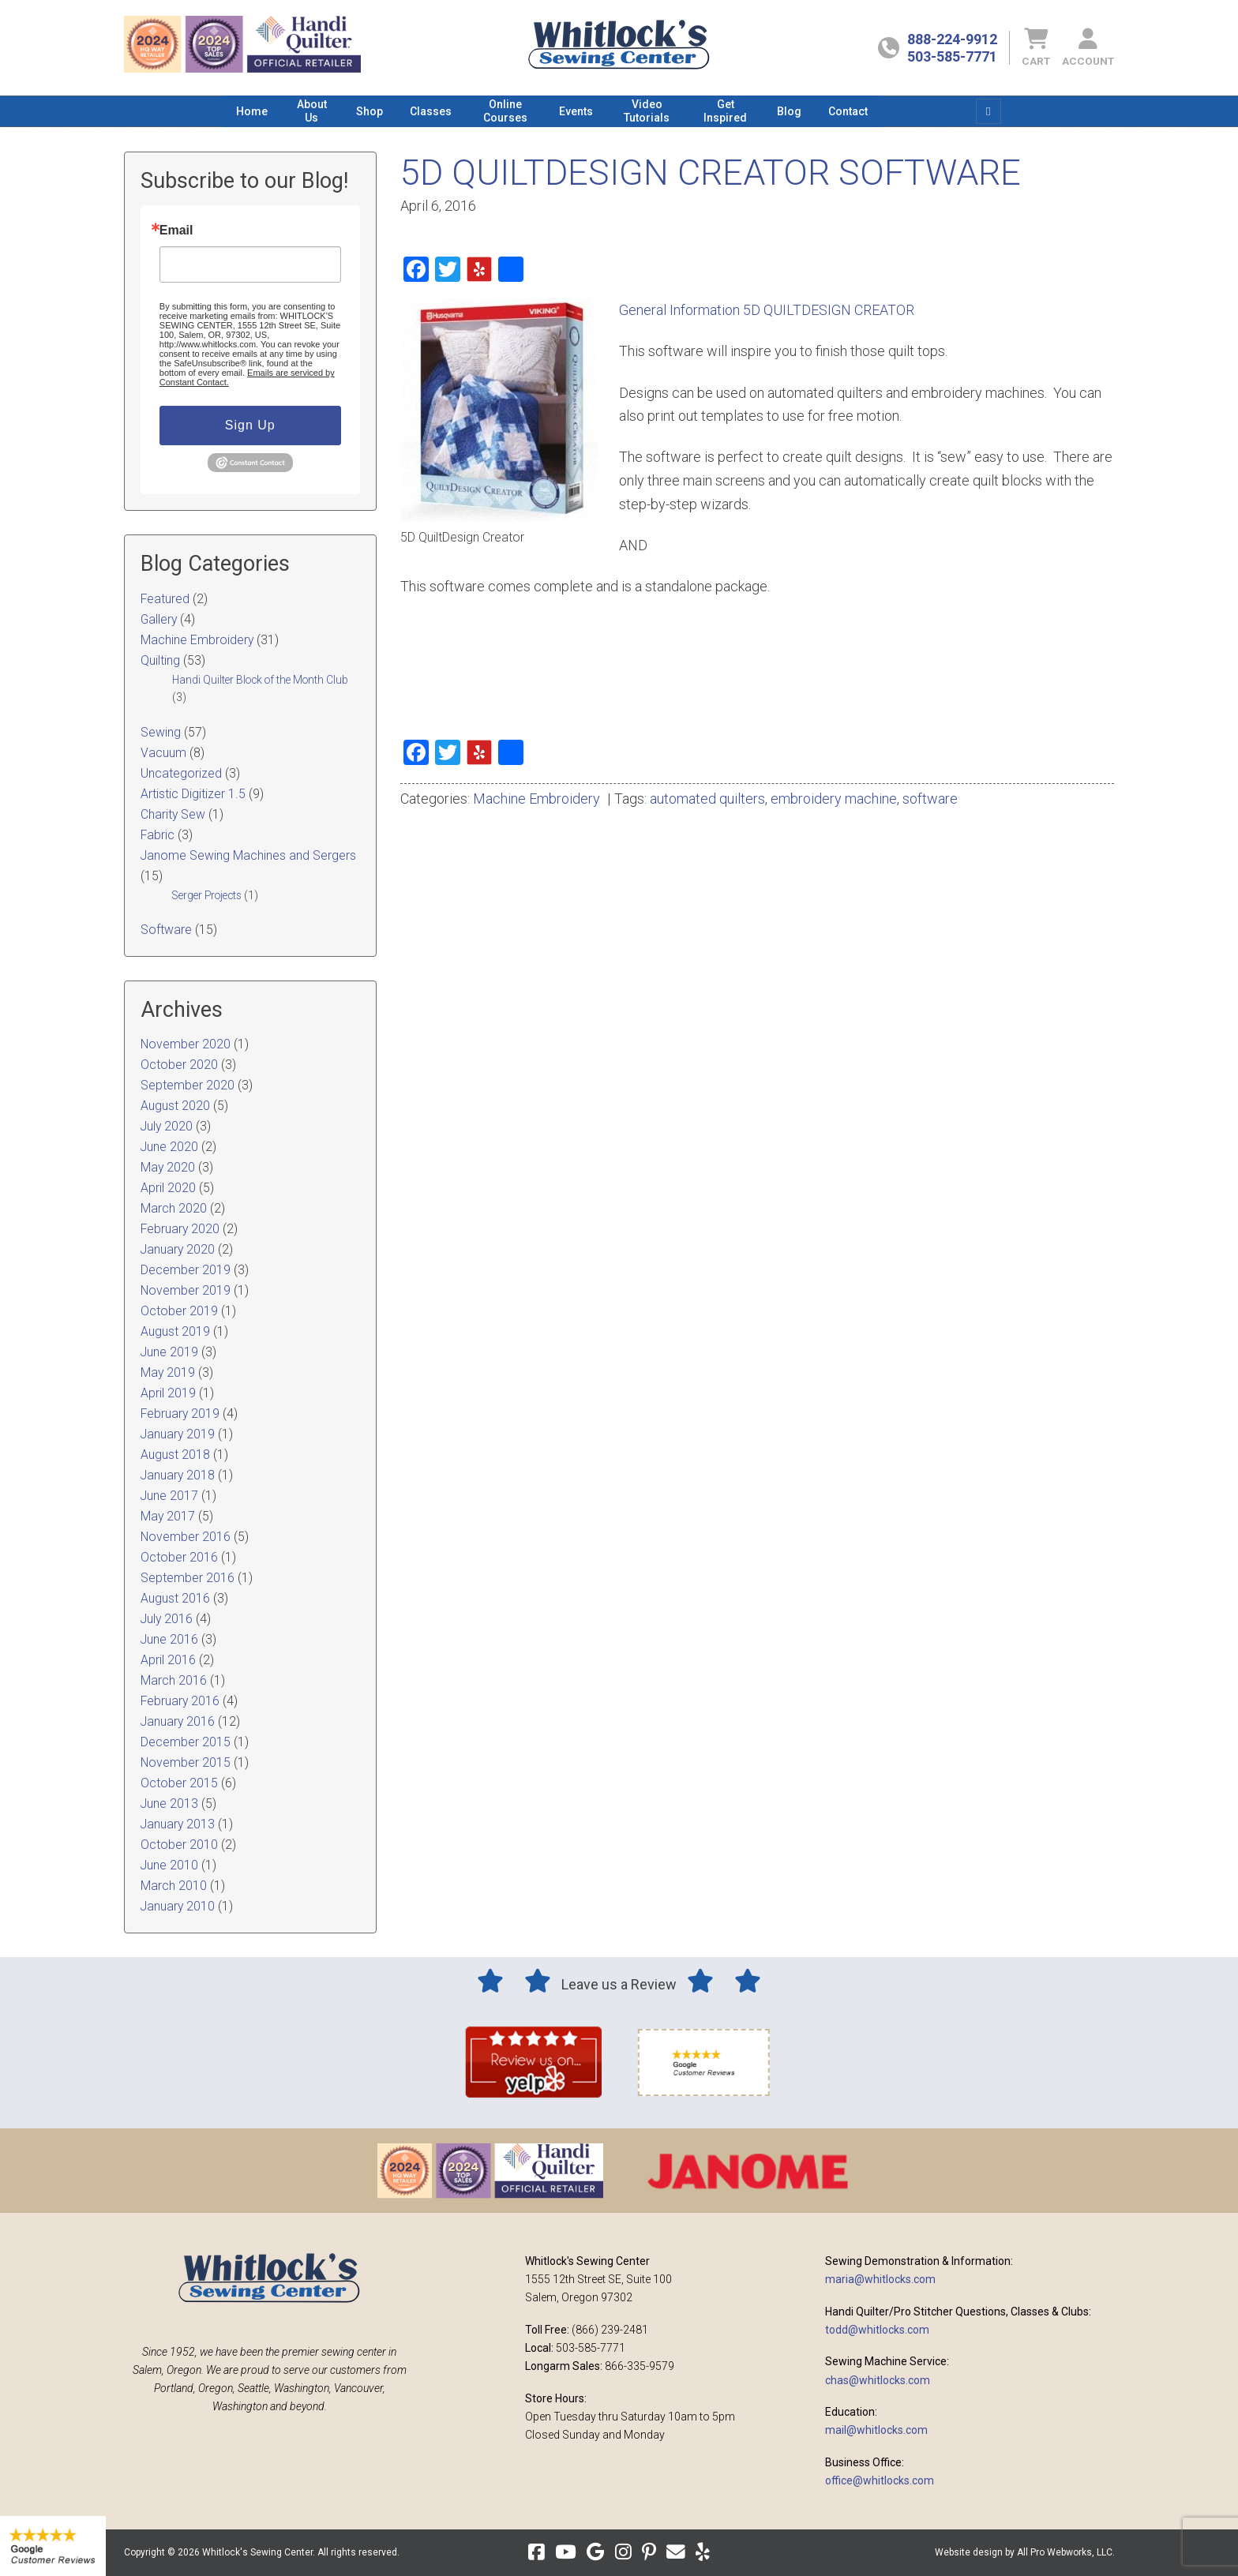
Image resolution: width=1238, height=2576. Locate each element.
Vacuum (163, 752)
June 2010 (169, 1865)
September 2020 (187, 1085)
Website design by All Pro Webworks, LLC (1023, 2552)
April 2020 (168, 1187)
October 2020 (179, 1064)
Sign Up (250, 425)
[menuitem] (252, 111)
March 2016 (174, 1680)
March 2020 (174, 1208)
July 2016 (167, 1618)
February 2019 (180, 1413)
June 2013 (169, 1803)
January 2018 (178, 1475)
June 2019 (169, 1351)
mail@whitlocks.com (876, 2430)
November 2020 (186, 1044)
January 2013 (178, 1824)
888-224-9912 (952, 39)
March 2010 (174, 1885)
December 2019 (186, 1269)
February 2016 (180, 1700)
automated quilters (707, 798)
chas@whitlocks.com (877, 2380)
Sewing (161, 732)
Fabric (157, 834)
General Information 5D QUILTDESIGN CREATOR (766, 310)
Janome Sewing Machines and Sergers (248, 855)
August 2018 (175, 1454)
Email (176, 230)
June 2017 (169, 1495)
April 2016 (168, 1659)
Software (166, 929)
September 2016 (187, 1577)
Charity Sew (173, 814)
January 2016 (178, 1721)
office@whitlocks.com (879, 2480)
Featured (165, 598)
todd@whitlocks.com (877, 2329)
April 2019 (168, 1392)
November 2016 (186, 1536)
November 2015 (186, 1762)
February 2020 (180, 1228)
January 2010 (178, 1906)
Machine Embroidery (536, 798)
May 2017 (168, 1516)
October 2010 (179, 1844)
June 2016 (169, 1639)
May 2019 (168, 1372)
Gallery (159, 619)
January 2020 (178, 1249)
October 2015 (179, 1782)
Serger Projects (207, 895)
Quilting (160, 660)
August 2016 (175, 1598)
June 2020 (169, 1146)
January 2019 (178, 1434)
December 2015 (186, 1741)
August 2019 (175, 1331)
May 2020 (168, 1167)
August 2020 (175, 1105)
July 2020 (167, 1126)
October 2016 (179, 1557)
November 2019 (186, 1290)
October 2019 (179, 1310)
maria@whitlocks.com (880, 2279)
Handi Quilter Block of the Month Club (260, 679)
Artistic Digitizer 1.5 (193, 793)
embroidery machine (834, 798)
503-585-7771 (952, 56)
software (930, 798)
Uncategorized (181, 773)
